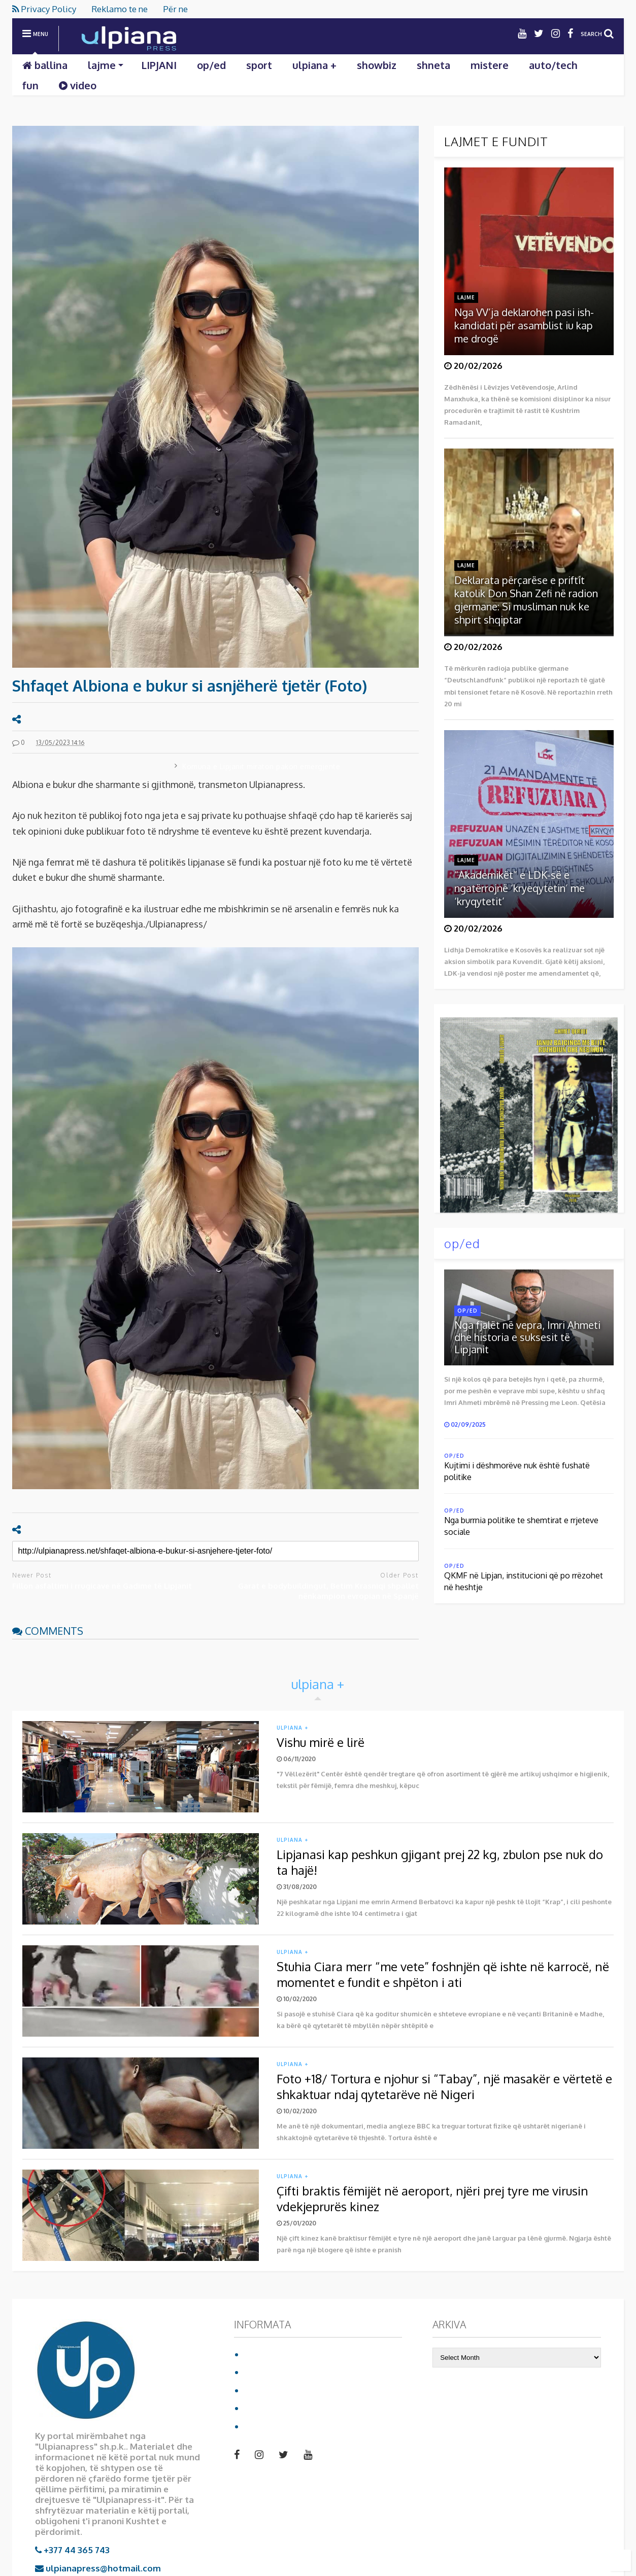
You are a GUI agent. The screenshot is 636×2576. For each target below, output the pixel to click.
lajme (105, 65)
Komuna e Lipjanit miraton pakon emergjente (261, 766)
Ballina (258, 2354)
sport (259, 65)
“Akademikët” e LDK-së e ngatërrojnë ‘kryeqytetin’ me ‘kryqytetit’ (519, 888)
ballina (45, 65)
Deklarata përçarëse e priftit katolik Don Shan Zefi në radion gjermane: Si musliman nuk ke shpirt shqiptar (526, 599)
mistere (490, 65)
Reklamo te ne (119, 9)
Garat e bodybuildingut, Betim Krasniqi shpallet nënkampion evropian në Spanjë (328, 1591)
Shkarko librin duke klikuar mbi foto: (526, 1109)
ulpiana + (314, 65)
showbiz (376, 65)
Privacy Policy (44, 9)
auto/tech (553, 65)
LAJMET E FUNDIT (496, 141)
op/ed (211, 65)
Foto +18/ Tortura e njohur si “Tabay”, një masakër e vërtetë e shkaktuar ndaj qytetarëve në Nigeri (444, 2086)
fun (30, 85)
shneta (433, 65)
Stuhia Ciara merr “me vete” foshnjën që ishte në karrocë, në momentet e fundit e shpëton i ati (443, 1974)
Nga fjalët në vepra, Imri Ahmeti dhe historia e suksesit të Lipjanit (527, 1337)
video (77, 85)
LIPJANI (159, 65)
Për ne (175, 9)
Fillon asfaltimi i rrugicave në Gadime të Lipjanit (102, 1586)
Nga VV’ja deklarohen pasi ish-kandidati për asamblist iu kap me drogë (524, 325)
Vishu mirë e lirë (320, 1742)
